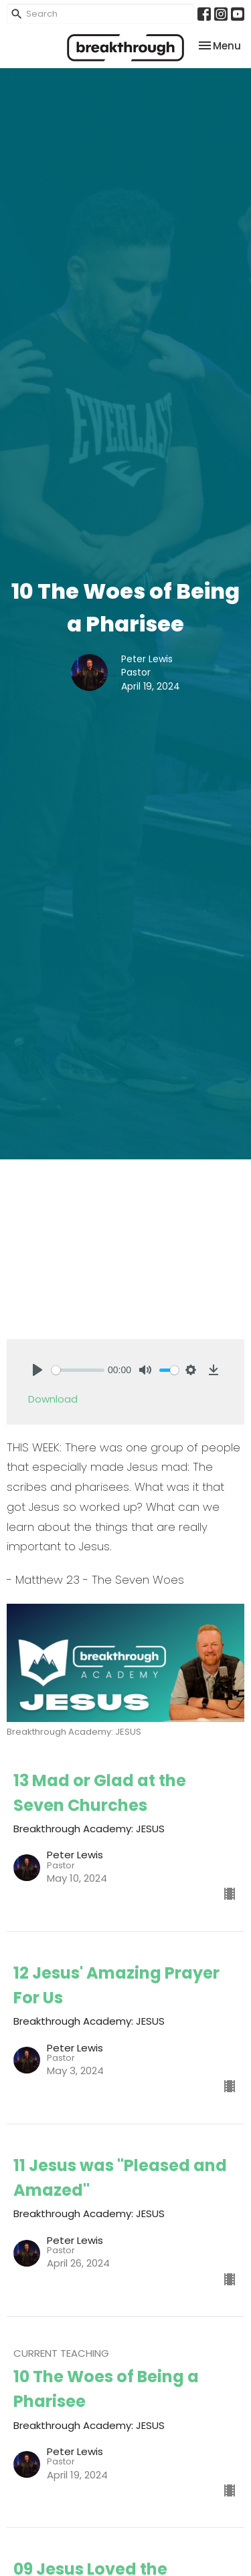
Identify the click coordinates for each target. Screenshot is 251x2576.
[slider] (78, 1370)
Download (53, 1399)
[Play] (37, 1370)
